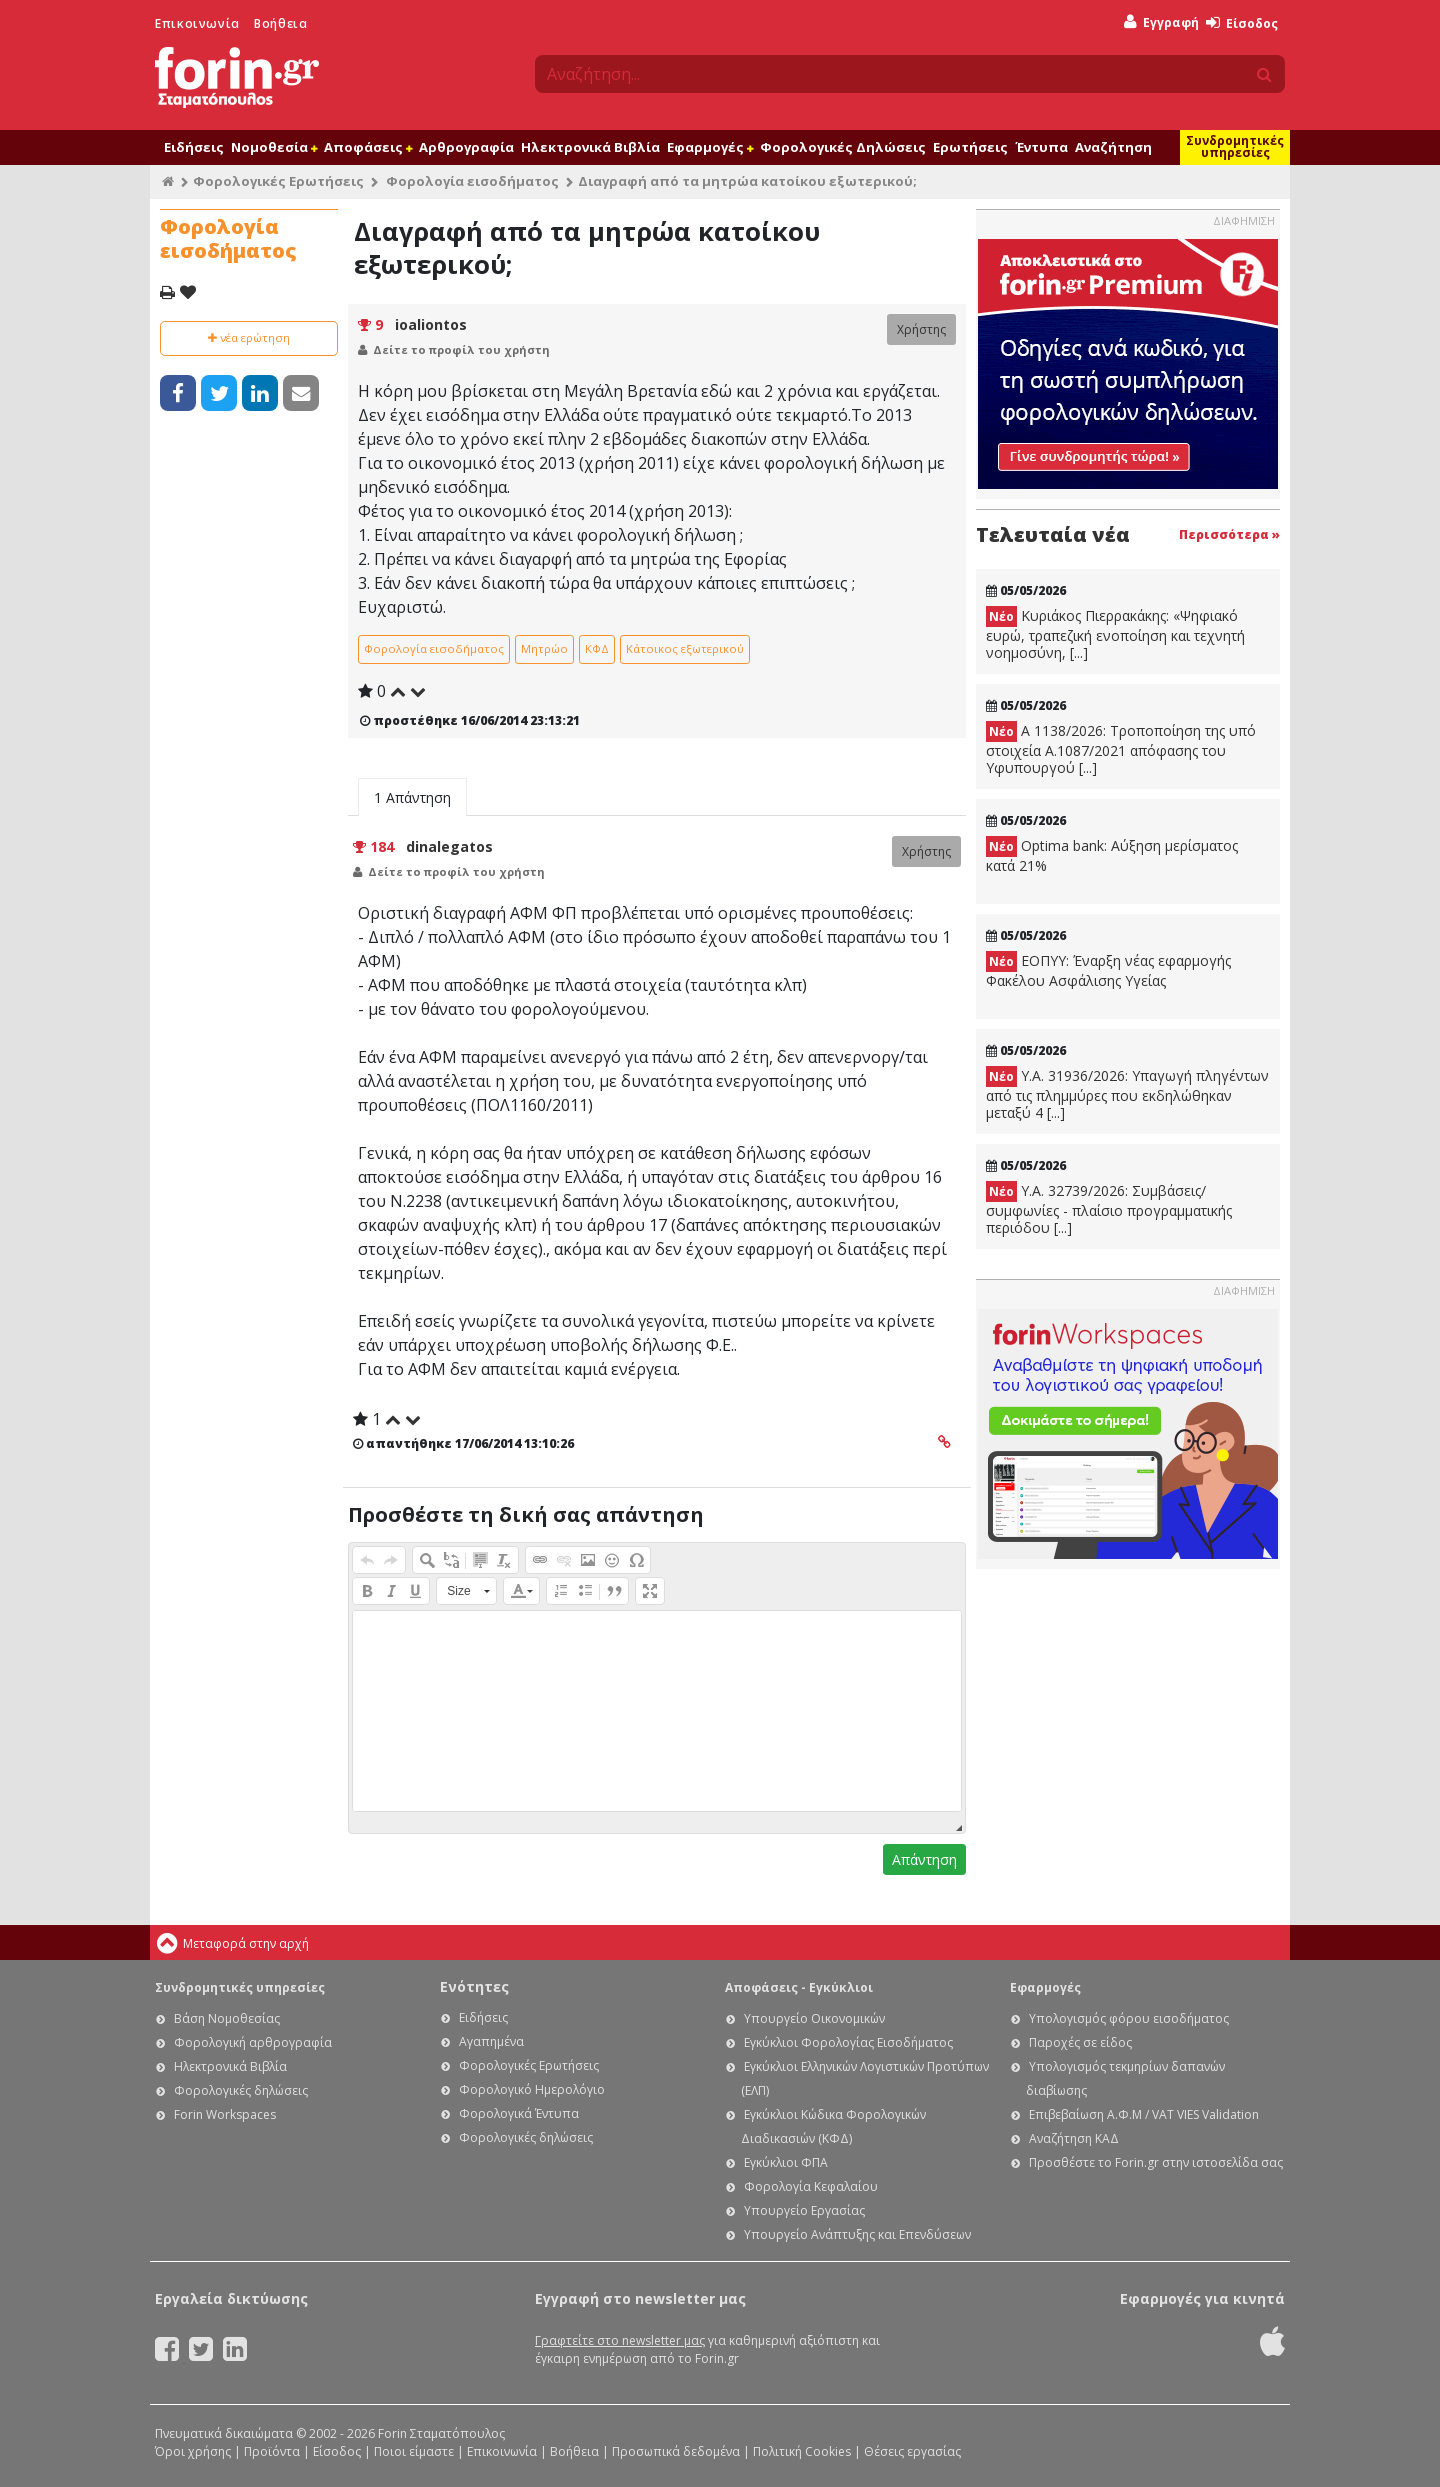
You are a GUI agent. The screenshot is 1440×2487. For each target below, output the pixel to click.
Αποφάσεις (368, 147)
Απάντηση (924, 1859)
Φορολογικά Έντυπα (519, 2113)
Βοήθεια (280, 23)
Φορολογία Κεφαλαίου (811, 2186)
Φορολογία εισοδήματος (472, 181)
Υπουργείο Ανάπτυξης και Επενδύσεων (857, 2234)
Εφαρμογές (710, 147)
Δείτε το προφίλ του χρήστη (461, 349)
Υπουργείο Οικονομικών (814, 2018)
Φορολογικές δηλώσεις (241, 2090)
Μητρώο (544, 648)
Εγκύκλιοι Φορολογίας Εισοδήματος (848, 2042)
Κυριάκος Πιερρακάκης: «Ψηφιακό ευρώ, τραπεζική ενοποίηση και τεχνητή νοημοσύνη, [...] (1115, 634)
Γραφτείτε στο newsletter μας (620, 2340)
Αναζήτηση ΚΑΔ (1074, 2138)
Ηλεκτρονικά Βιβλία (590, 147)
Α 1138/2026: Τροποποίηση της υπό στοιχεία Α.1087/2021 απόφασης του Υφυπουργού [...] (1121, 749)
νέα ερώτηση (249, 337)
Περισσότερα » (1229, 534)
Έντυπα (1041, 147)
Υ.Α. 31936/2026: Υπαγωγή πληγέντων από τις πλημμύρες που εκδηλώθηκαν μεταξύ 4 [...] (1127, 1094)
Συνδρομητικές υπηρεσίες (1235, 146)
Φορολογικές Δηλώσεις (843, 147)
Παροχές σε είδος (1080, 2042)
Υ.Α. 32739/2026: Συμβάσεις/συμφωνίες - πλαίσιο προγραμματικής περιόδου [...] (1109, 1209)
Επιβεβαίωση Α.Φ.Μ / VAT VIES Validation (1144, 2114)
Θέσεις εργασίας (912, 2451)
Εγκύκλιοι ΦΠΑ (786, 2162)
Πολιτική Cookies (802, 2451)
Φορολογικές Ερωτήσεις (278, 181)
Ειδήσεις (194, 147)
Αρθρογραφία (466, 147)
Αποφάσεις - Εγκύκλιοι (799, 1987)
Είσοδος (1242, 23)
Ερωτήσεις (970, 147)
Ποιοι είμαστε (414, 2451)
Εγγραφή (1161, 22)
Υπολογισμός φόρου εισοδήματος (1129, 2018)
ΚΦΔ (597, 648)
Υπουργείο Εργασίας (804, 2210)
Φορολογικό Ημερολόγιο (532, 2089)
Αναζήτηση (1113, 147)
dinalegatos (449, 846)
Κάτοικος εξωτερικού (685, 648)
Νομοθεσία (274, 147)
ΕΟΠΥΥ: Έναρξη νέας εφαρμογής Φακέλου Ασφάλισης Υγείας (1108, 970)
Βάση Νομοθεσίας (227, 2018)
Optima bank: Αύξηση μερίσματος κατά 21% (1112, 855)
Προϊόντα (272, 2451)
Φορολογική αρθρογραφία (253, 2042)
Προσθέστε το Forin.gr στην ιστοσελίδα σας (1156, 2162)
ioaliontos (431, 324)
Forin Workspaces (225, 2114)
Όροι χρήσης (193, 2451)
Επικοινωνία (197, 23)
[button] (367, 1560)
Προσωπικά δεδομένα (676, 2451)
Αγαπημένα (491, 2041)
